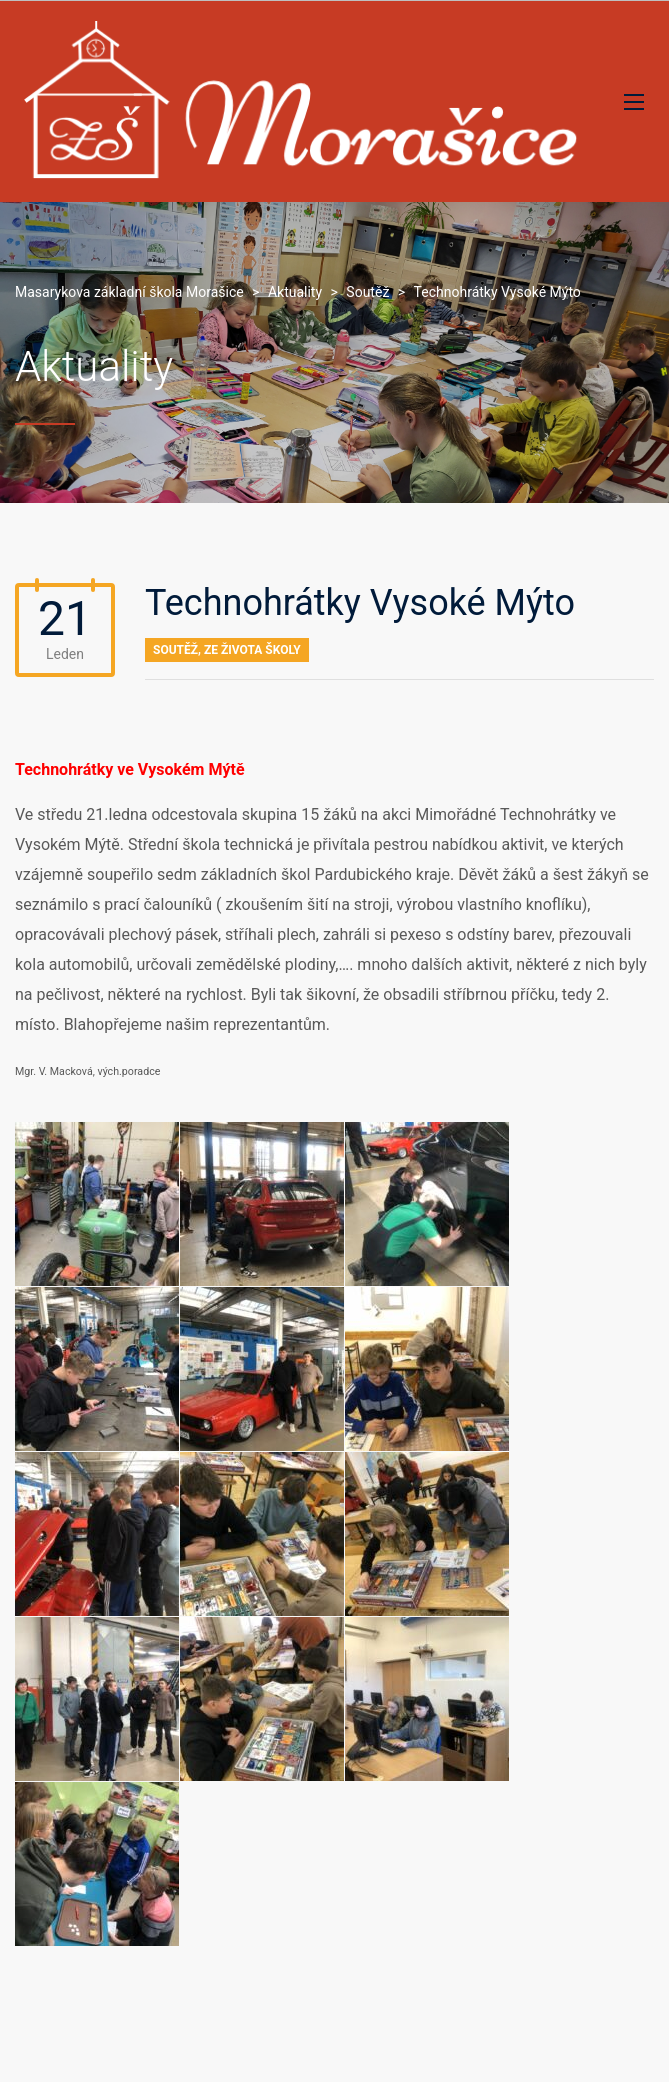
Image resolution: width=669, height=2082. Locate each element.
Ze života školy (252, 650)
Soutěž (175, 650)
